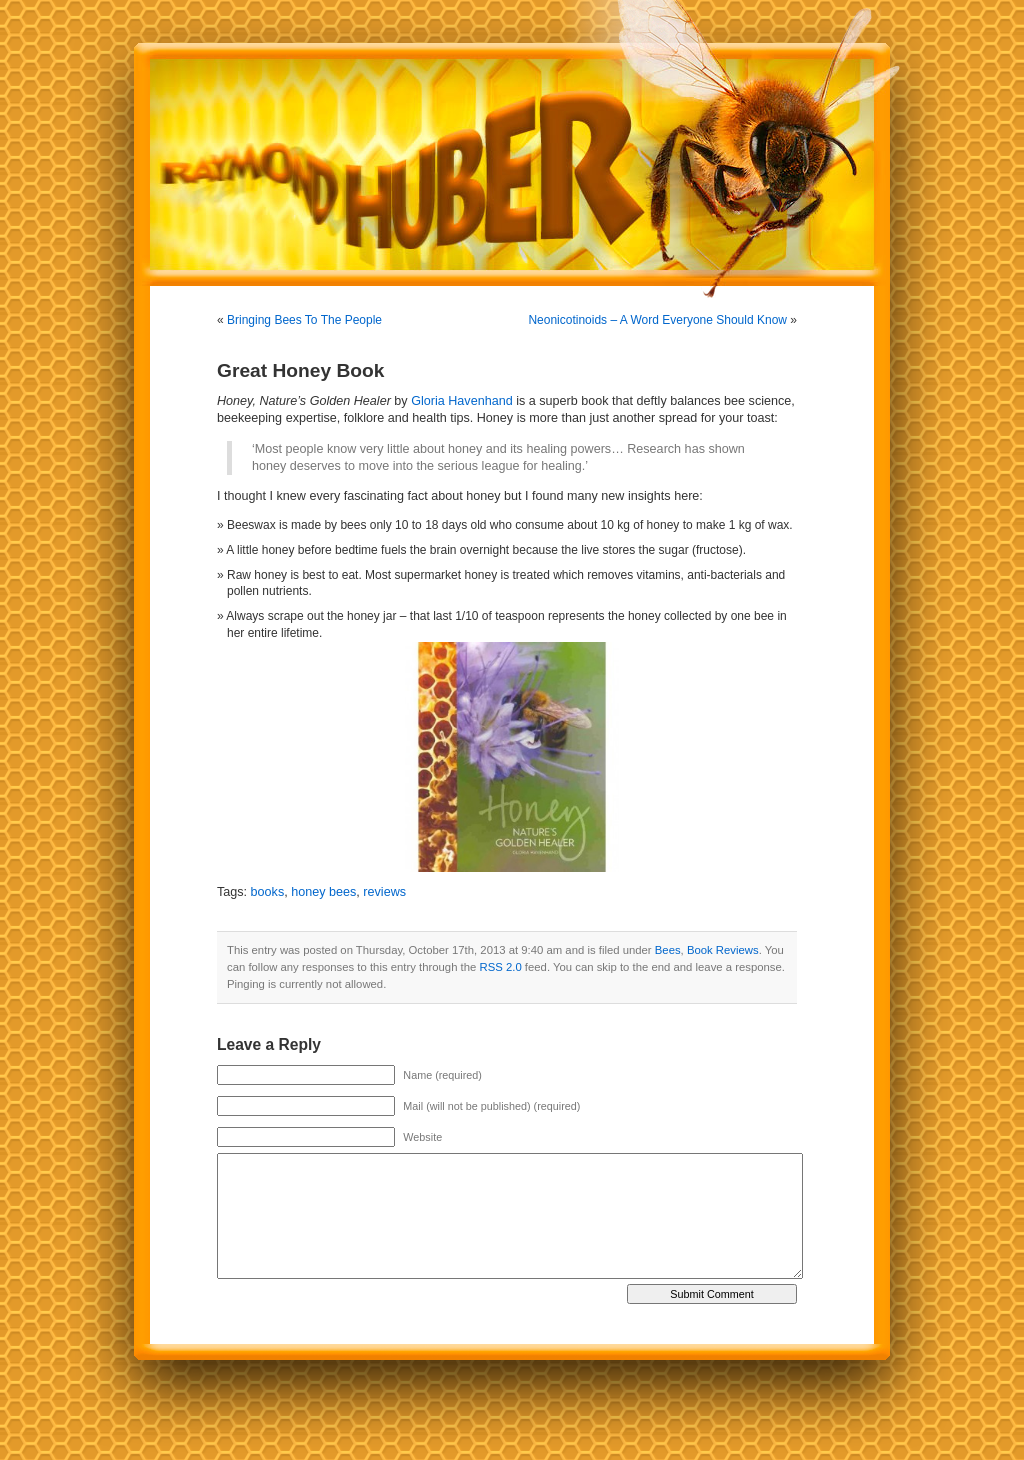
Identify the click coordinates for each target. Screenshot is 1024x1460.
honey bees (323, 892)
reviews (384, 892)
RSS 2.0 (501, 967)
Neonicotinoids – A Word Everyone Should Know (657, 320)
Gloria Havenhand (462, 401)
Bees (668, 950)
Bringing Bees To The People (304, 320)
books (268, 892)
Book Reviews (723, 950)
